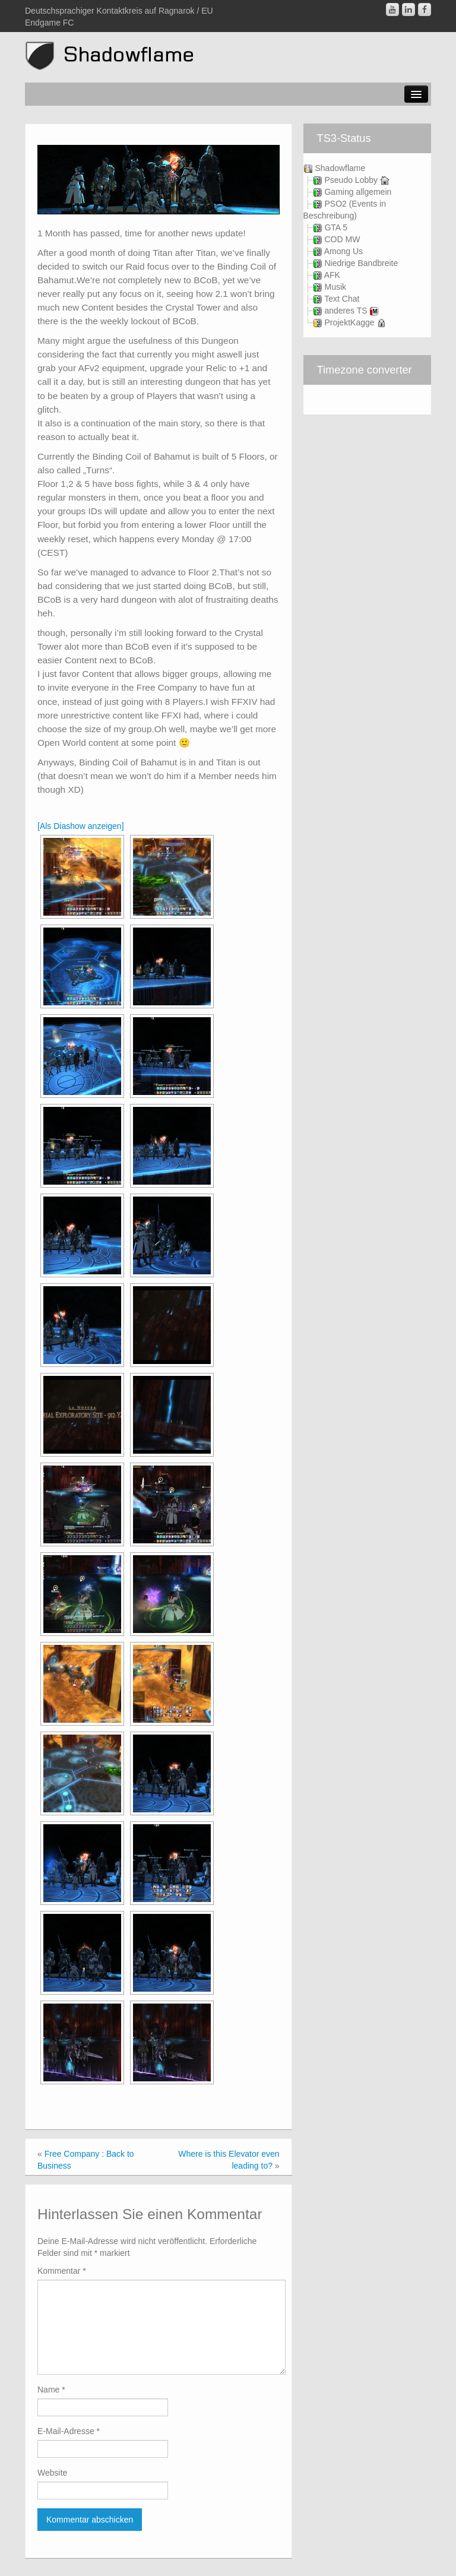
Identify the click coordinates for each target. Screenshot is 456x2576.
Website (52, 2472)
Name (51, 2389)
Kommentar (61, 2271)
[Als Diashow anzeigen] (80, 826)
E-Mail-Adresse (68, 2431)
